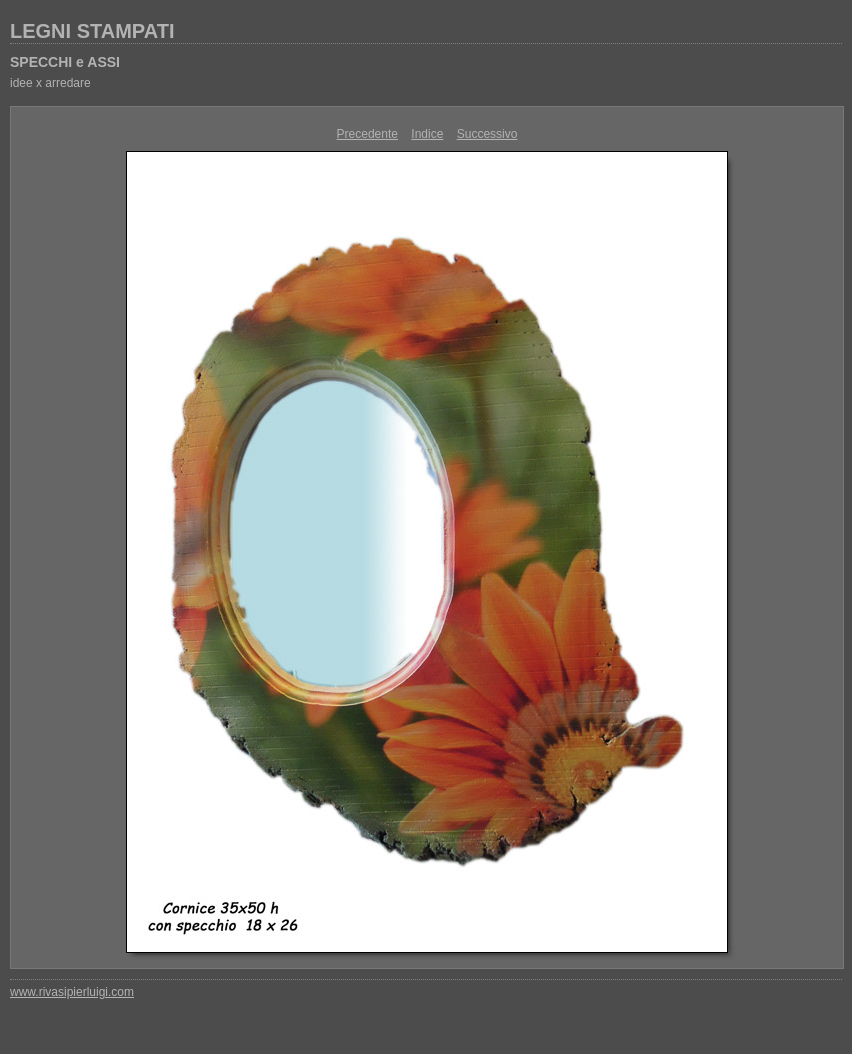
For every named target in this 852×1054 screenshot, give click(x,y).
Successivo (487, 134)
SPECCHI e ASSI (65, 62)
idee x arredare (50, 83)
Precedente (367, 134)
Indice (427, 134)
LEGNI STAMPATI (92, 31)
